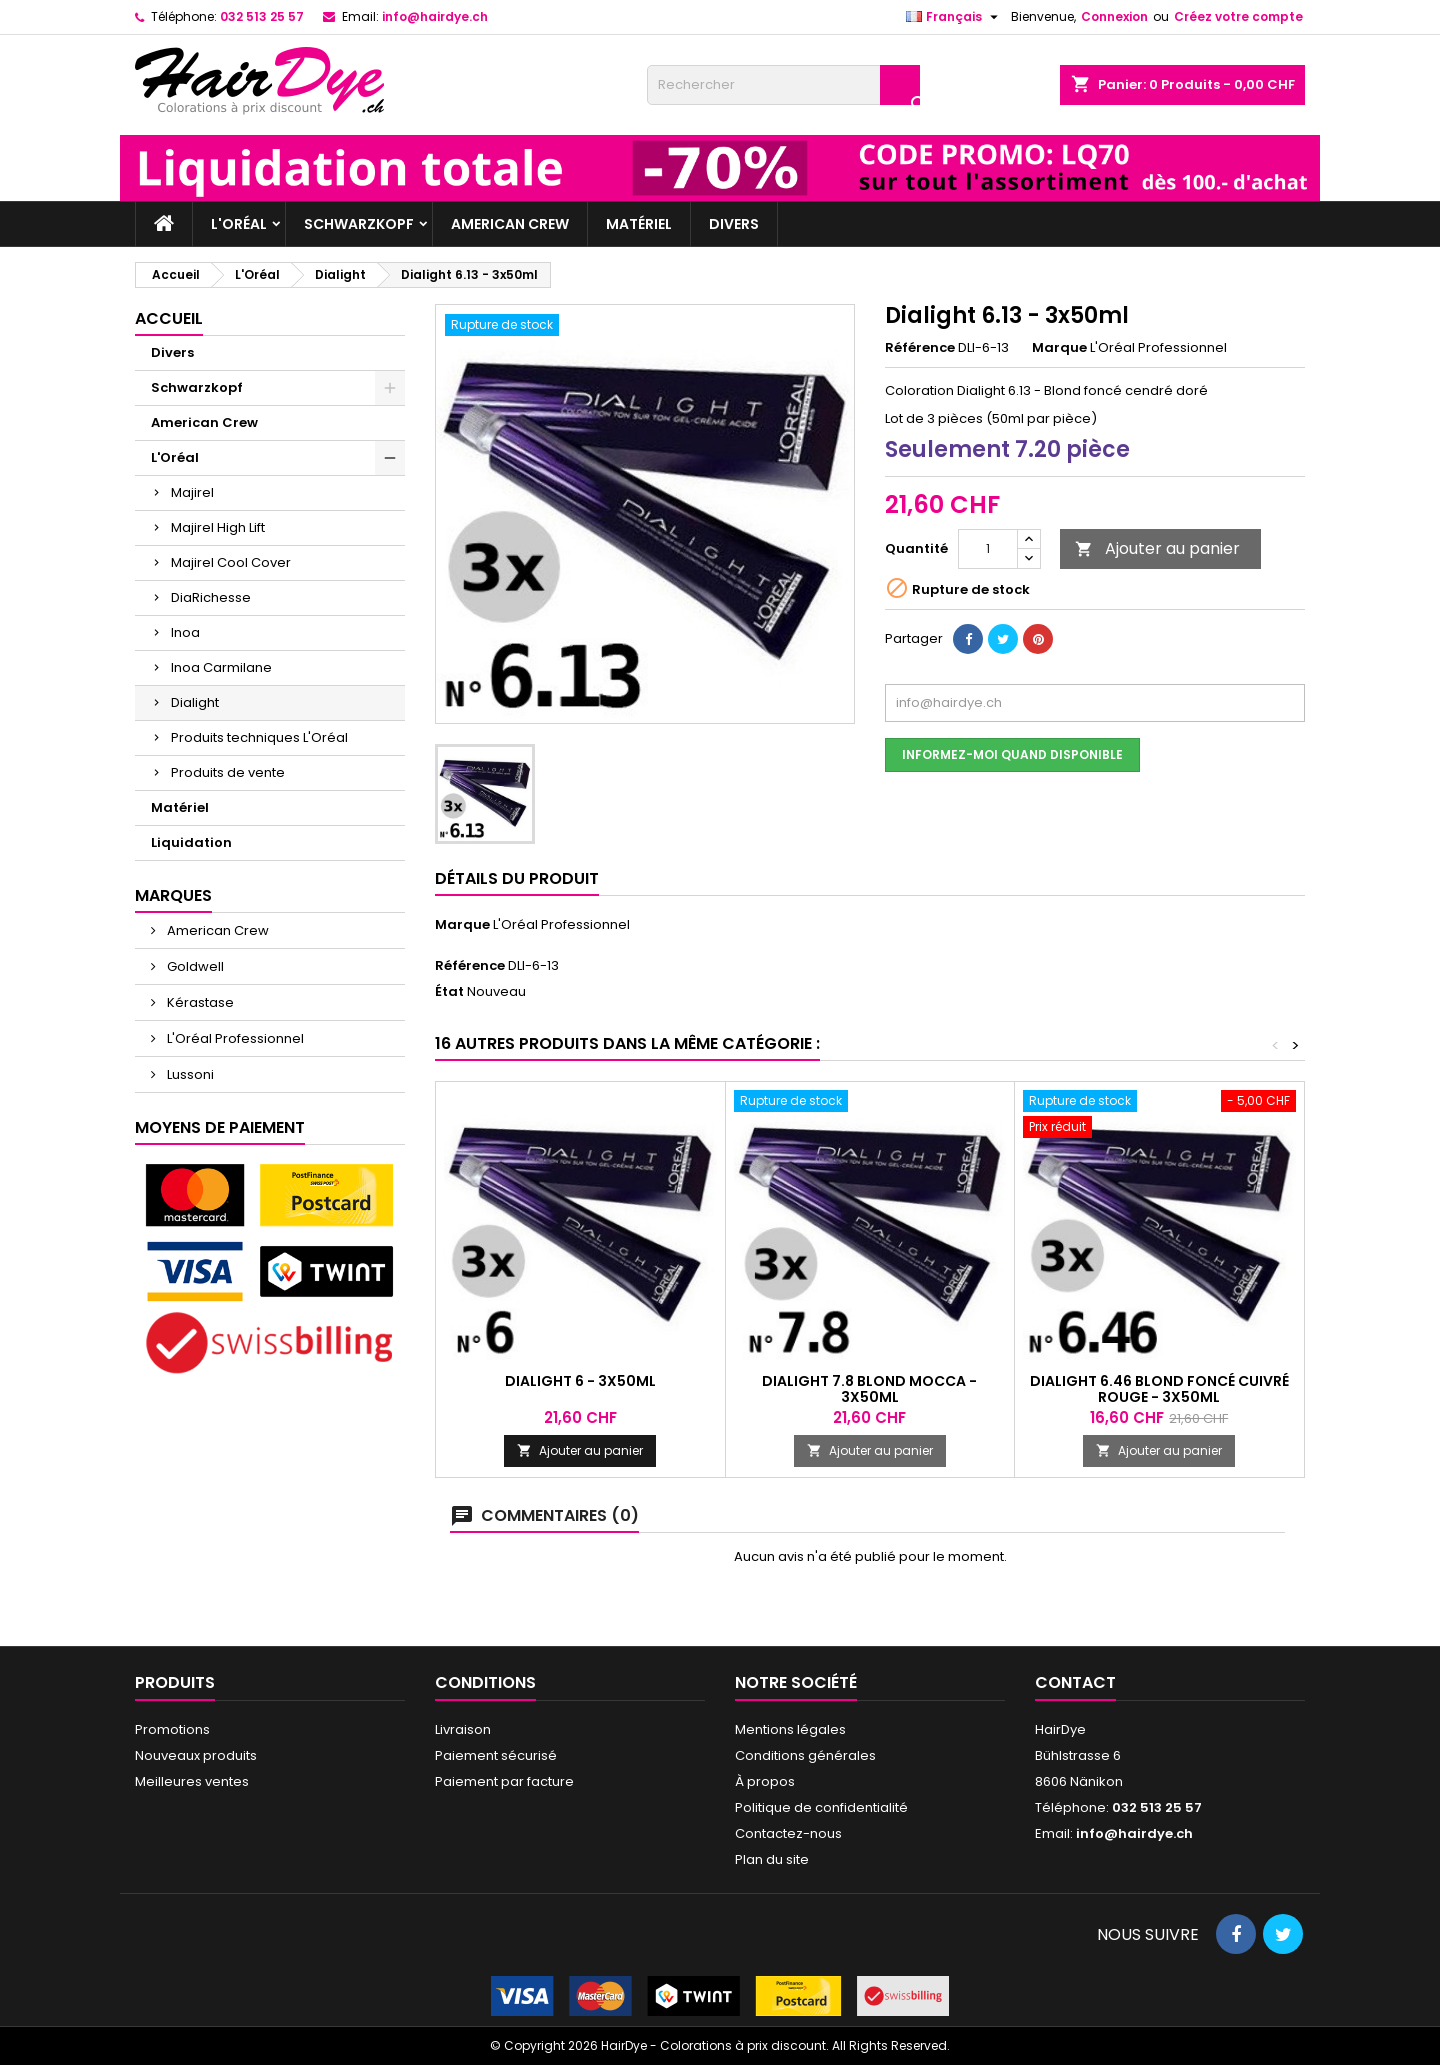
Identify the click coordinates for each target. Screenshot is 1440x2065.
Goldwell (194, 966)
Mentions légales (790, 1729)
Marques (173, 895)
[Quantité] (988, 549)
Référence (920, 348)
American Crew (510, 224)
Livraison (463, 1729)
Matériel (639, 224)
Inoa (185, 632)
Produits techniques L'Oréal (259, 737)
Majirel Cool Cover (231, 562)
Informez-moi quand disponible (1012, 754)
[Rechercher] (783, 85)
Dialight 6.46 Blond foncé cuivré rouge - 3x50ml (1159, 1389)
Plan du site (772, 1859)
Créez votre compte (1238, 16)
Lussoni (189, 1074)
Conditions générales (805, 1755)
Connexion (1114, 16)
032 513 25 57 (262, 16)
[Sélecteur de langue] (954, 17)
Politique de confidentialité (821, 1807)
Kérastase (199, 1002)
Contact (1075, 1682)
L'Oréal (239, 224)
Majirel (192, 492)
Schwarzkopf (359, 224)
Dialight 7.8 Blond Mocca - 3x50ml (869, 1389)
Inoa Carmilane (221, 667)
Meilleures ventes (192, 1781)
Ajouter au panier (1157, 548)
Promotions (172, 1729)
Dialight (195, 702)
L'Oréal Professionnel (234, 1038)
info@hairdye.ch (435, 16)
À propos (765, 1781)
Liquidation (191, 842)
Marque (1059, 348)
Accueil (169, 318)
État (449, 992)
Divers (734, 224)
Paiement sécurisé (496, 1755)
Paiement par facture (504, 1781)
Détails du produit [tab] (517, 878)
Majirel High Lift (218, 527)
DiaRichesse (211, 597)
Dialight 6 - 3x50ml (580, 1381)
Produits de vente (228, 772)
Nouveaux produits (196, 1755)
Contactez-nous (788, 1833)
